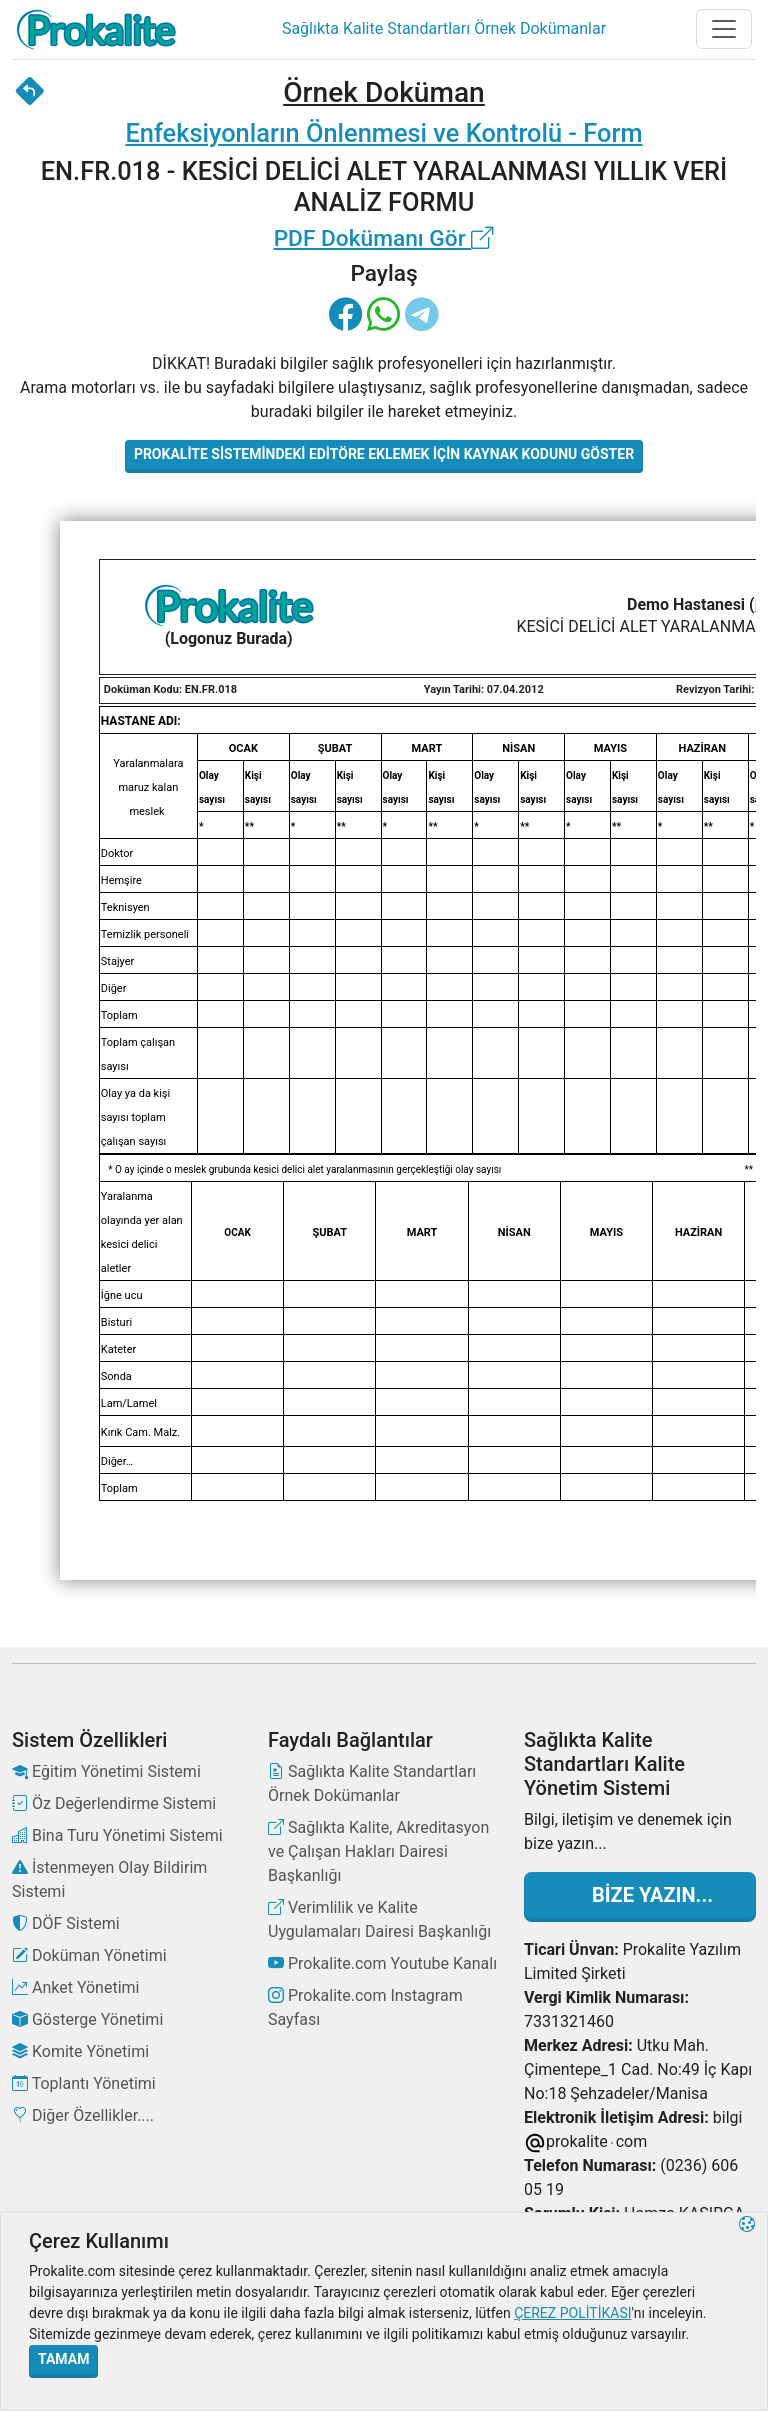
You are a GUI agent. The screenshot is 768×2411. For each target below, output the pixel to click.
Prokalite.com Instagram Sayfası (365, 2007)
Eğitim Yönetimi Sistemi (106, 1771)
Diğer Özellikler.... (83, 2115)
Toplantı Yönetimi (84, 2083)
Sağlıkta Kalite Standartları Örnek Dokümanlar (372, 1783)
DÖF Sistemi (66, 1923)
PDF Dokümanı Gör (384, 238)
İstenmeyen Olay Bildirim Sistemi (109, 1879)
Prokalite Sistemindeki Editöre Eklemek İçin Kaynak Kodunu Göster (384, 454)
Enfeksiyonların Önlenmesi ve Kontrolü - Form (383, 133)
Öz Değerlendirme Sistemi (114, 1803)
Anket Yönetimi (75, 1987)
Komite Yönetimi (80, 2051)
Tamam (63, 2359)
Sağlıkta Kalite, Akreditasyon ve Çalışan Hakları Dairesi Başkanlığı (378, 1851)
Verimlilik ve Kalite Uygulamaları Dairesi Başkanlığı (379, 1919)
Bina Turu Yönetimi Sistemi (117, 1835)
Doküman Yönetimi (89, 1955)
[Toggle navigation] (724, 29)
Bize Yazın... (640, 1895)
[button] (747, 2311)
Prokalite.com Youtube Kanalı (382, 1963)
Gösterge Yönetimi (87, 2019)
